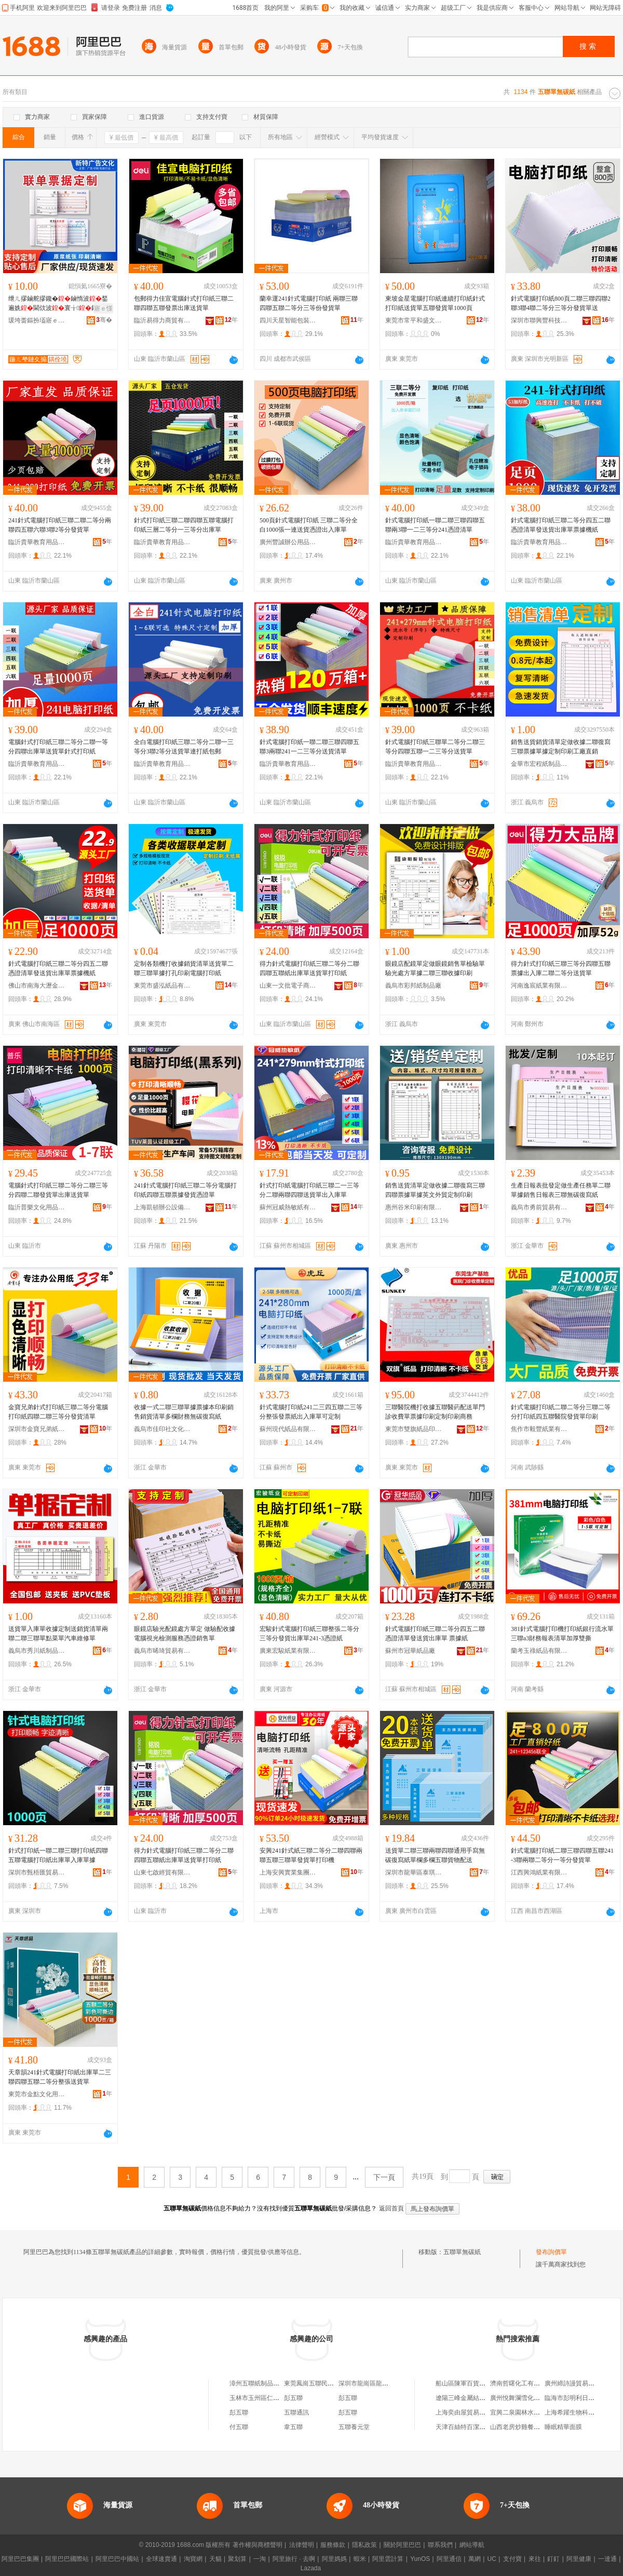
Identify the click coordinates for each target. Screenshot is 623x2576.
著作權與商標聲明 (257, 2544)
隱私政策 (364, 2544)
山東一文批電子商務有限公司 (288, 985)
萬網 (474, 2558)
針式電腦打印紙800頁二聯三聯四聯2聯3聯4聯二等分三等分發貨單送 (561, 303)
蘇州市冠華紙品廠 (410, 1650)
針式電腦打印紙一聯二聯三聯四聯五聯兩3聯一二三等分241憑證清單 (435, 525)
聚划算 (237, 2558)
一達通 (607, 2558)
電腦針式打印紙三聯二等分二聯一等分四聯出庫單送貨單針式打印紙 (58, 746)
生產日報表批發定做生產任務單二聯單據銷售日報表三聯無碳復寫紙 (561, 1190)
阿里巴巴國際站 (67, 2558)
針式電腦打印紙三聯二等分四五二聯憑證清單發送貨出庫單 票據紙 (435, 1633)
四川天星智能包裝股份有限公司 (288, 320)
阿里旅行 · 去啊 (294, 2558)
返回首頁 (391, 2208)
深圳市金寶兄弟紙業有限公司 (36, 1429)
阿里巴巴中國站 (117, 2558)
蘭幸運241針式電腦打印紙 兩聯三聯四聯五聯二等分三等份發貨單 (309, 303)
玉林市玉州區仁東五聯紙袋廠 (269, 2398)
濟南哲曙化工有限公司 (521, 2383)
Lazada (311, 2568)
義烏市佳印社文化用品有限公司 (162, 1429)
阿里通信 (449, 2558)
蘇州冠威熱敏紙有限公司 (288, 1207)
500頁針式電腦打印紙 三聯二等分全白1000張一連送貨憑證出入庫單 (309, 525)
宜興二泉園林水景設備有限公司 (533, 2412)
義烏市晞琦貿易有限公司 (162, 1650)
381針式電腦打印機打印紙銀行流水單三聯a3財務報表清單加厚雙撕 (562, 1633)
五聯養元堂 (354, 2427)
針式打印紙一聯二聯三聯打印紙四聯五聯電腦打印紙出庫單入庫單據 (58, 1855)
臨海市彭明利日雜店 (573, 2398)
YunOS (420, 2558)
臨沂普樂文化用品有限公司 (36, 1207)
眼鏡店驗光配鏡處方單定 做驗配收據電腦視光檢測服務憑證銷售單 (184, 1633)
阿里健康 (578, 2558)
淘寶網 (193, 2558)
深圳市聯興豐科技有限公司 (539, 320)
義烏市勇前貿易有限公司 (539, 1207)
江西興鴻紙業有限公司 (539, 1872)
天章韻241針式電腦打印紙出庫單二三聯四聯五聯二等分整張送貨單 (59, 2077)
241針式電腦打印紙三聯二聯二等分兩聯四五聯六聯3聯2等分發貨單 (59, 525)
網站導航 (471, 2544)
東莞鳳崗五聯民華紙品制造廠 (324, 2383)
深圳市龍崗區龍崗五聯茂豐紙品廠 (385, 2383)
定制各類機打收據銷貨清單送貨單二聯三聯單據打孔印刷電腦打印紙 (184, 968)
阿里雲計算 (387, 2558)
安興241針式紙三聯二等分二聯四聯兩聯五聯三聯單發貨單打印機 (311, 1855)
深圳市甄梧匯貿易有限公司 (36, 1872)
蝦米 (360, 2558)
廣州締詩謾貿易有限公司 (579, 2383)
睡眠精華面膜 (563, 2427)
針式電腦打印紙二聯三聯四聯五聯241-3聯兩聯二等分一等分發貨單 (562, 1855)
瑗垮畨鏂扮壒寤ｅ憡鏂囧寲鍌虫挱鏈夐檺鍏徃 (36, 320)
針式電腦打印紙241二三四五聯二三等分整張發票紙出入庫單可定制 (311, 1412)
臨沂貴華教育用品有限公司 (36, 542)
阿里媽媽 (334, 2558)
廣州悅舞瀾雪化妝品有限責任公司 (537, 2398)
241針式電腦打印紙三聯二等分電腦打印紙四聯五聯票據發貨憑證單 (185, 1190)
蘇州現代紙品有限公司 (288, 1429)
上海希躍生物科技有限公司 (582, 2412)
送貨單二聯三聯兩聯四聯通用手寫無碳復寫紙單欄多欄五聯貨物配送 (435, 1855)
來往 (535, 2558)
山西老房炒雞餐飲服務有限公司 (533, 2427)
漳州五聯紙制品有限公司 (263, 2383)
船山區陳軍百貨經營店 (467, 2383)
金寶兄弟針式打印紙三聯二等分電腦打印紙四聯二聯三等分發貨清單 (58, 1412)
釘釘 (553, 2558)
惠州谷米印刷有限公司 (413, 1207)
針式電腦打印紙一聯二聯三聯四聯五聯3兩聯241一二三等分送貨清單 (309, 746)
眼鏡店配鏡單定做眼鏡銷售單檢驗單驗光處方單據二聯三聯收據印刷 (435, 968)
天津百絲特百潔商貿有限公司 (476, 2427)
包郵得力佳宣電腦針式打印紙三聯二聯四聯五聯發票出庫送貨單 (184, 303)
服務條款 (332, 2544)
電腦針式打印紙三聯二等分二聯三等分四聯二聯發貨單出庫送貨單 (58, 1190)
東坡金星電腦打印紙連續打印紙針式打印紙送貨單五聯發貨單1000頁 (435, 303)
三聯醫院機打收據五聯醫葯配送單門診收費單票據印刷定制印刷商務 (435, 1412)
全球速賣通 (161, 2558)
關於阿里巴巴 (402, 2544)
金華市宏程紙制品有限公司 (539, 763)
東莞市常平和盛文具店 (413, 320)
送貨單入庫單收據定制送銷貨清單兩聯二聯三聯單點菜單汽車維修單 (58, 1633)
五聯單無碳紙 (462, 2252)
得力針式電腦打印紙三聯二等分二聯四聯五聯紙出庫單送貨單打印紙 (309, 968)
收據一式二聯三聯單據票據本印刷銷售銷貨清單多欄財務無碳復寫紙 (184, 1412)
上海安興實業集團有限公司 (288, 1872)
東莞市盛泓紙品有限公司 (162, 985)
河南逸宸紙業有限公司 (539, 985)
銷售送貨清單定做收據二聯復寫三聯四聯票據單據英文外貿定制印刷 (435, 1190)
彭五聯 (293, 2398)
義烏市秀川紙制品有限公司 (36, 1650)
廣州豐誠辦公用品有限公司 (288, 542)
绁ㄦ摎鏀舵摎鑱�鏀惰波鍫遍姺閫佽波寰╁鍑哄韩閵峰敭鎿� (59, 304)
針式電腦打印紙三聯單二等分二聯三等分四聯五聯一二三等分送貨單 (435, 746)
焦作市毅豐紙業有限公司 (539, 1429)
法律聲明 (301, 2544)
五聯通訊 (296, 2412)
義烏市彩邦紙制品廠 (413, 985)
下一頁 (384, 2177)
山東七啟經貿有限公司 (162, 1872)
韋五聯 (293, 2427)
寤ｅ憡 (103, 308)
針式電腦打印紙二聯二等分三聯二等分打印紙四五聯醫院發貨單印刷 (561, 1412)
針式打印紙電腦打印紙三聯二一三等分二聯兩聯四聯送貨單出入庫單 (309, 1190)
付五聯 (238, 2427)
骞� (104, 319)
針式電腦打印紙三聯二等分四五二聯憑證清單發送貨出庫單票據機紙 (561, 525)
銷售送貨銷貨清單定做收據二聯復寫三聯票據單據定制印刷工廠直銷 (561, 746)
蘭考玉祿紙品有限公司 (539, 1650)
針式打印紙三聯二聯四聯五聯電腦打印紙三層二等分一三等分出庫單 (184, 525)
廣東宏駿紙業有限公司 (288, 1650)
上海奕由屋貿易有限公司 (470, 2412)
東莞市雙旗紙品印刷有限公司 (413, 1429)
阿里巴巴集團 (20, 2558)
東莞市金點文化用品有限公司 (36, 2094)
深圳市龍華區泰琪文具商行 (413, 1872)
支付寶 (512, 2558)
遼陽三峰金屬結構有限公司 (473, 2398)
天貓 (215, 2558)
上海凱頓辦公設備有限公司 (162, 1207)
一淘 (259, 2558)
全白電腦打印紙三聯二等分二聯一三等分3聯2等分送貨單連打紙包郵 (184, 746)
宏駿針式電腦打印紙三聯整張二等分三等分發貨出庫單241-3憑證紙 (309, 1633)
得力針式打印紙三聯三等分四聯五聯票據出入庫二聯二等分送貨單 (561, 968)
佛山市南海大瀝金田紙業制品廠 (36, 985)
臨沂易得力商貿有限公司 (162, 320)
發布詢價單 (551, 2252)
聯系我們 (440, 2544)
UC (491, 2558)
